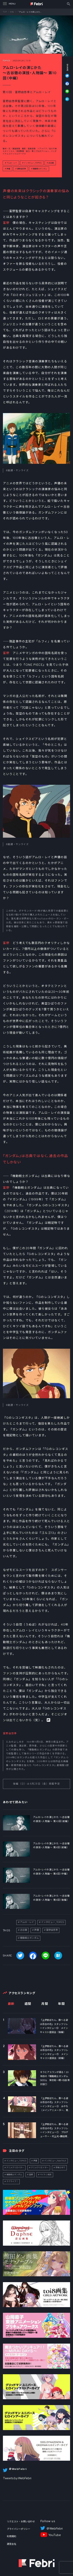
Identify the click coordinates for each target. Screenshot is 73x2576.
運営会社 (11, 2544)
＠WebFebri (54, 2528)
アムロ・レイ (12, 163)
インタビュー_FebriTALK (55, 2160)
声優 (8, 169)
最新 (11, 2004)
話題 (31, 2174)
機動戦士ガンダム (40, 169)
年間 (61, 2004)
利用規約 (11, 2536)
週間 (28, 2004)
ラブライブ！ (12, 2181)
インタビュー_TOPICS (32, 163)
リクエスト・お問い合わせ (21, 2521)
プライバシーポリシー (18, 2529)
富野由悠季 (21, 169)
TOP (5, 12)
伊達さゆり (60, 2167)
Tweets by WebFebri (17, 2478)
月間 (44, 2004)
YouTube (54, 2535)
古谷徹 (51, 163)
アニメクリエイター (15, 2167)
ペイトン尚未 (46, 2174)
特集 (12, 12)
